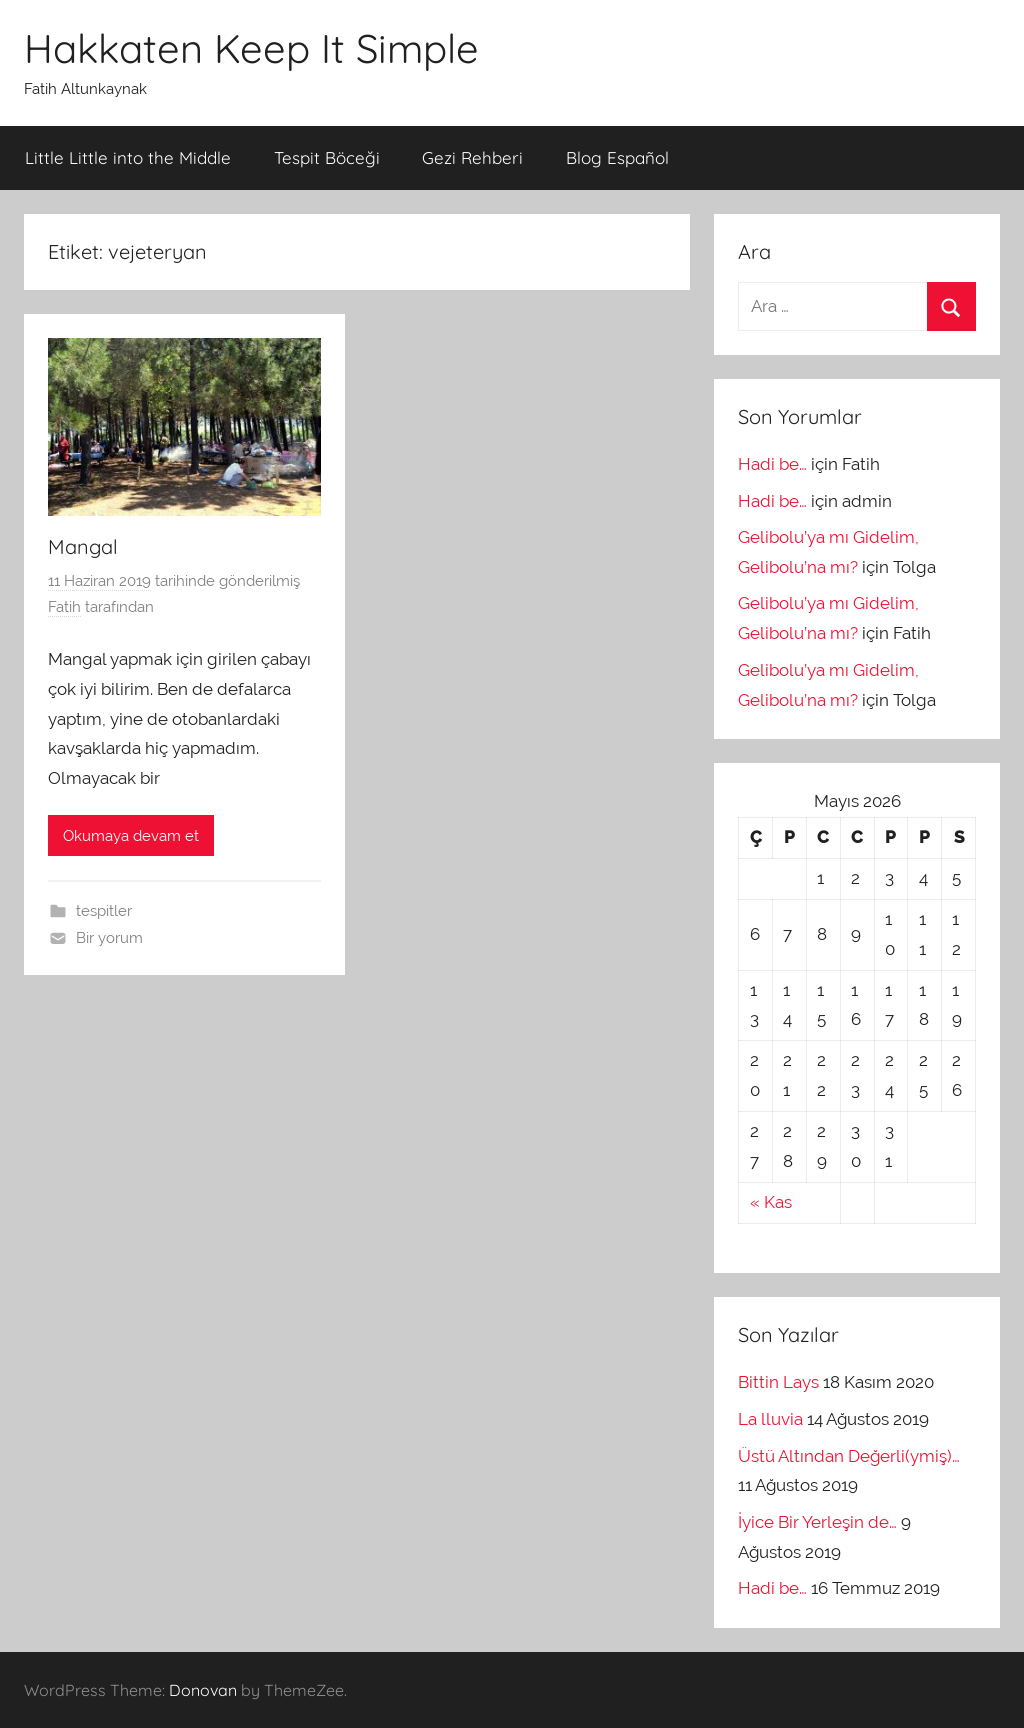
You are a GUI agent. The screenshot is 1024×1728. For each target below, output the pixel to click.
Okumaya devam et (131, 836)
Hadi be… (772, 464)
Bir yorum (109, 938)
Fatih (64, 607)
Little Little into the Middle (128, 157)
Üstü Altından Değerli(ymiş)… (849, 1456)
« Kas (771, 1202)
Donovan (203, 1690)
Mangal (83, 546)
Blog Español (617, 157)
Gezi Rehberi (472, 157)
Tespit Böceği (327, 157)
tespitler (104, 911)
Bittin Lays (778, 1382)
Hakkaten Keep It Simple (251, 48)
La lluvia (770, 1419)
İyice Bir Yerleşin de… (817, 1522)
